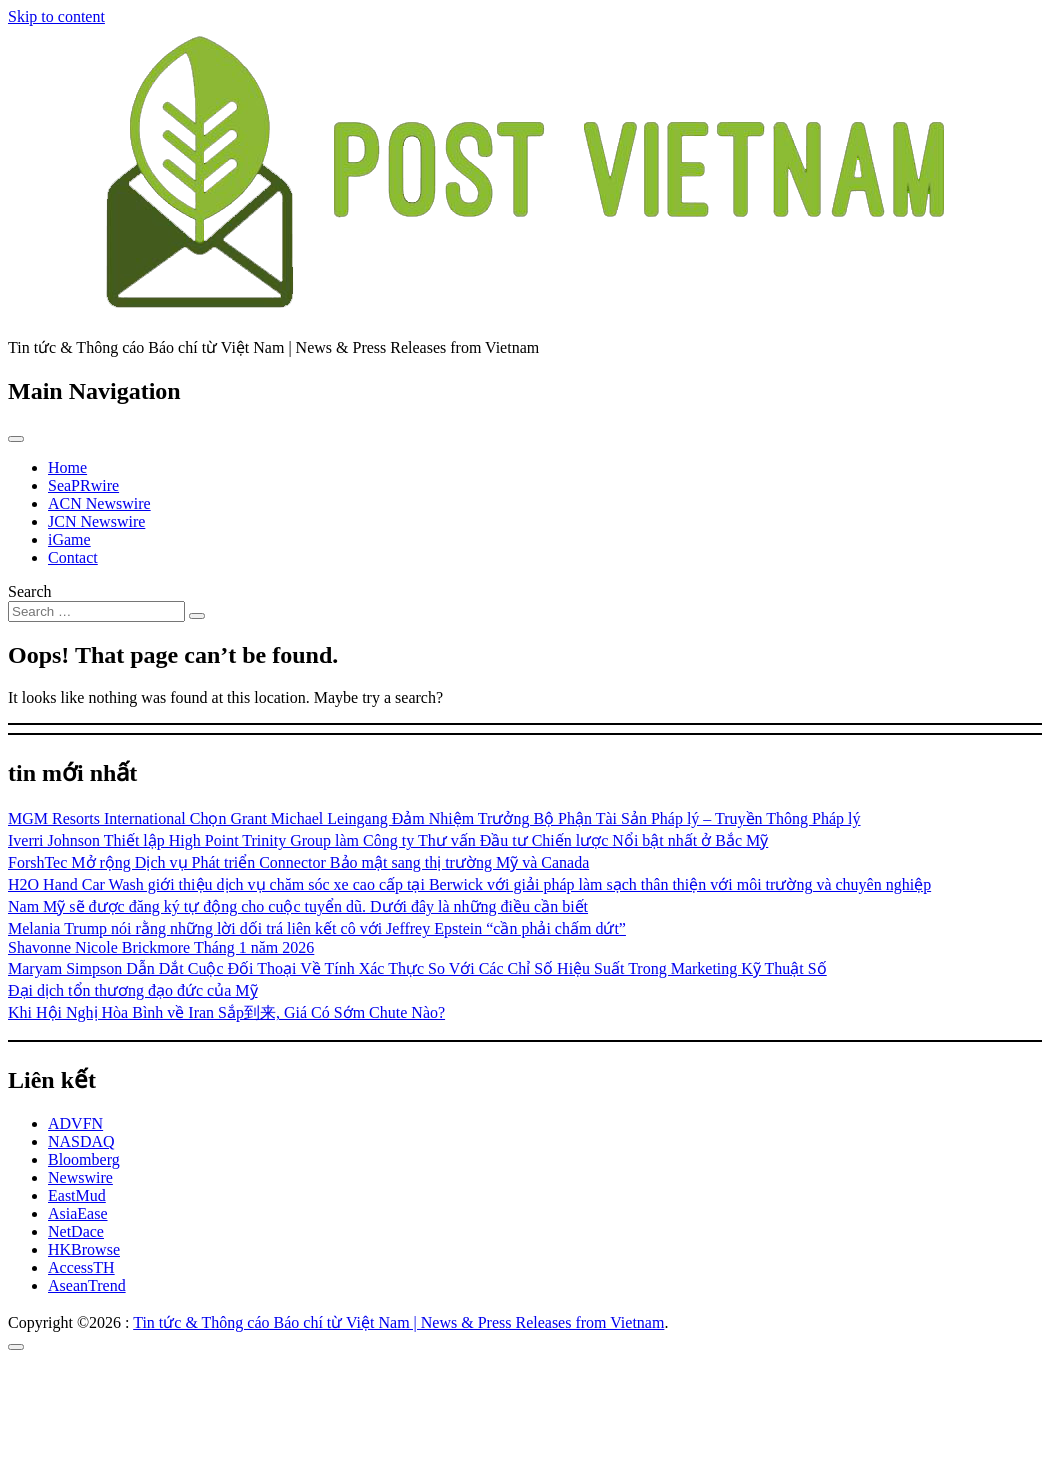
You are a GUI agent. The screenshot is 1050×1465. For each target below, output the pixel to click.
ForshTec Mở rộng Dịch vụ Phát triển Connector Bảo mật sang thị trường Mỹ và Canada (298, 862)
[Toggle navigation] (16, 439)
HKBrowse (84, 1249)
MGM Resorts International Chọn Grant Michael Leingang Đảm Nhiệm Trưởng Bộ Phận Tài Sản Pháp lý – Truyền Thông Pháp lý (434, 818)
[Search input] (96, 611)
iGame (69, 539)
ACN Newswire (99, 503)
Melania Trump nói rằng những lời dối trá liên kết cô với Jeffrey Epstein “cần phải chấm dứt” (317, 928)
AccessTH (81, 1267)
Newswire (80, 1177)
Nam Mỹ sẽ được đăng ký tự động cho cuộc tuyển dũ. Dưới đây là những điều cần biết (298, 906)
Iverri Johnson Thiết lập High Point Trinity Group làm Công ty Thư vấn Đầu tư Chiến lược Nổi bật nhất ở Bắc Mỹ (388, 840)
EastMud (77, 1195)
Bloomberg (84, 1159)
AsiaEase (78, 1213)
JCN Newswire (96, 521)
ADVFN (75, 1123)
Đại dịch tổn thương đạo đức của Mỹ (133, 990)
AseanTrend (87, 1285)
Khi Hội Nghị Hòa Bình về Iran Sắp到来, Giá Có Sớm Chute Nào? (226, 1012)
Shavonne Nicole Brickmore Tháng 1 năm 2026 (161, 947)
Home (67, 467)
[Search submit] (197, 616)
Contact (73, 557)
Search (30, 591)
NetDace (76, 1231)
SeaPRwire (83, 485)
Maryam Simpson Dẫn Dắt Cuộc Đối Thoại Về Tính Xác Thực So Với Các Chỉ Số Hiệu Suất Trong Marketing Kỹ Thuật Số (417, 968)
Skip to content (56, 16)
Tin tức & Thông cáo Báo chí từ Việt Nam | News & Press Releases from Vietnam (398, 1322)
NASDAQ (81, 1141)
